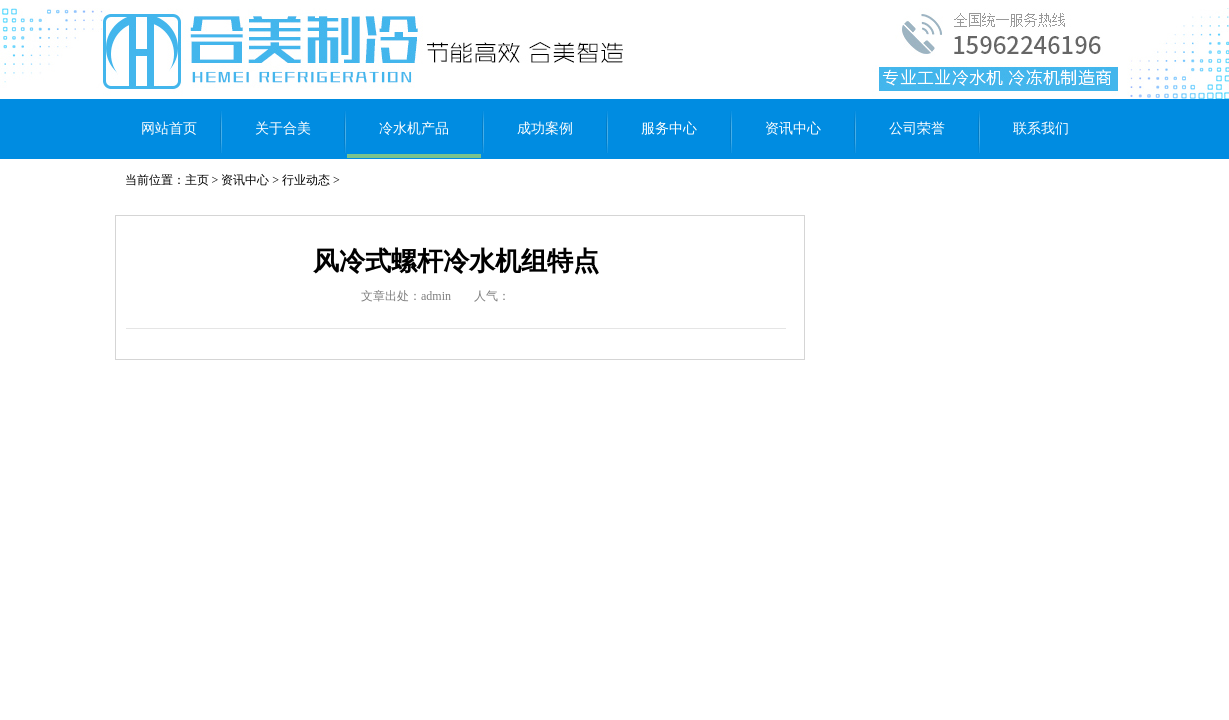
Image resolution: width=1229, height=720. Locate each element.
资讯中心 (793, 128)
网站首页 (169, 128)
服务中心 (669, 128)
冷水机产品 (414, 128)
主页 (197, 180)
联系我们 (1041, 128)
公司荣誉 (917, 128)
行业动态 (306, 180)
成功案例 (545, 128)
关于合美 (283, 128)
